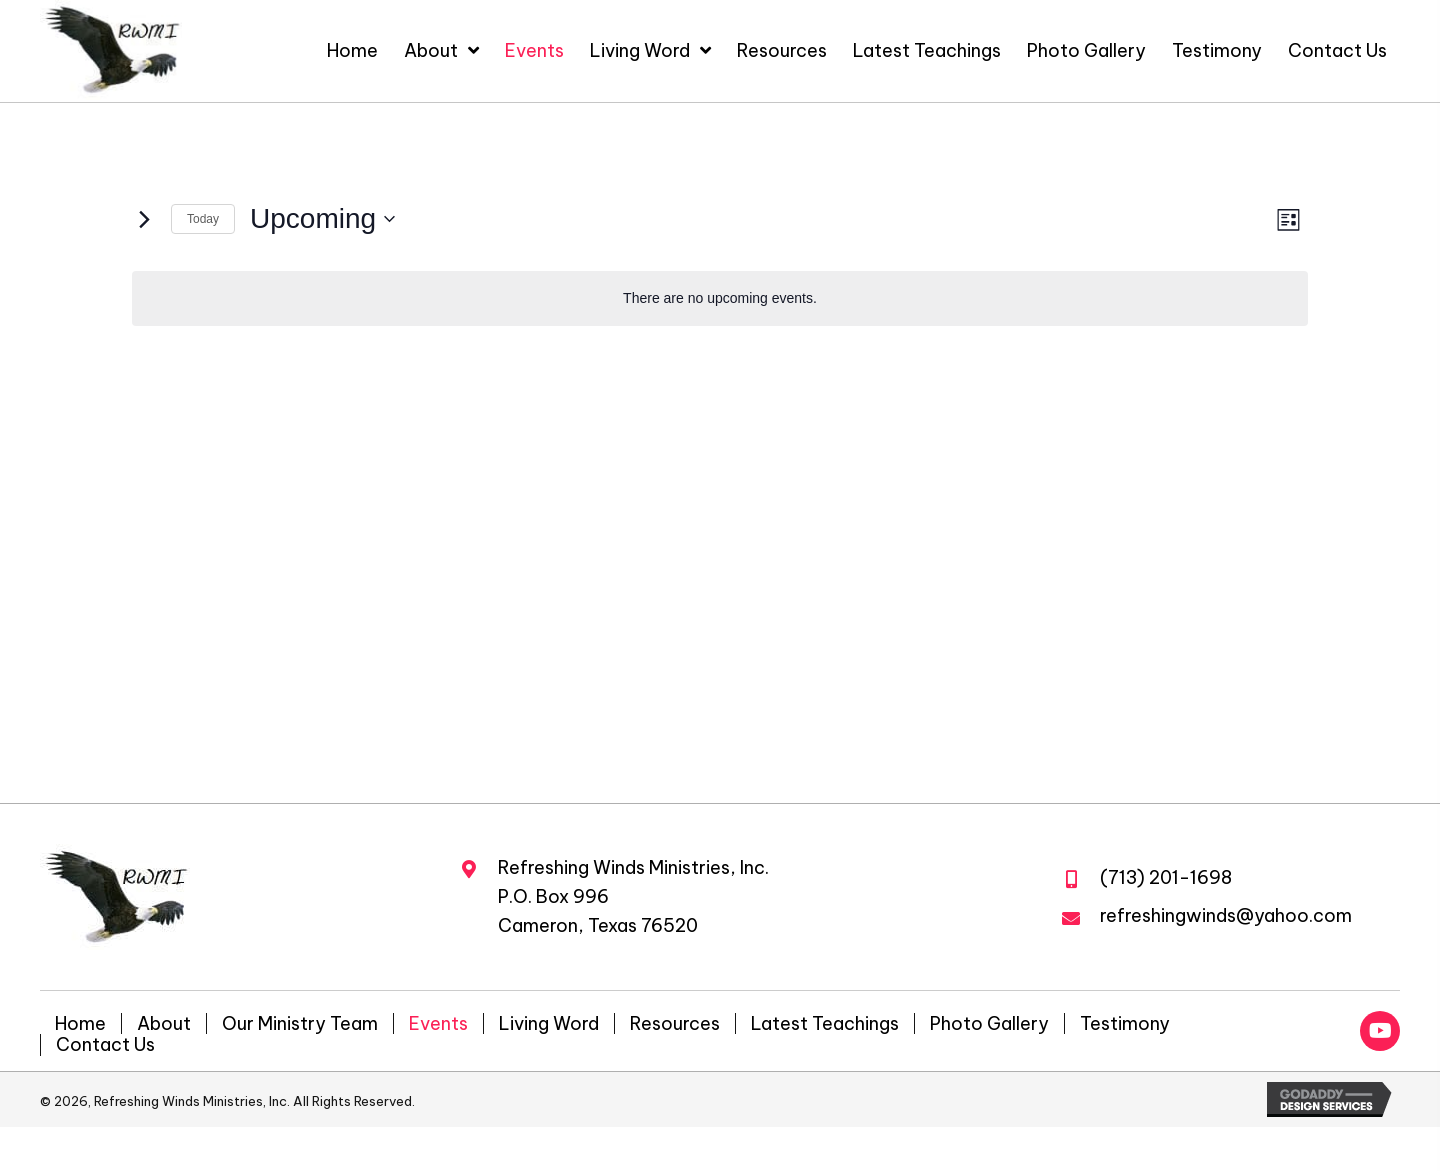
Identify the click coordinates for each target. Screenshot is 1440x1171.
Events (438, 1024)
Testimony (1125, 1024)
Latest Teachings (825, 1024)
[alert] (720, 298)
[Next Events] (144, 219)
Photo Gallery (989, 1024)
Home (80, 1024)
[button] (1380, 1031)
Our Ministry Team (300, 1024)
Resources (675, 1024)
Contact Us (105, 1045)
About (164, 1024)
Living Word (549, 1024)
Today (203, 219)
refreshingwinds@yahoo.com (1226, 915)
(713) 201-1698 (1166, 877)
